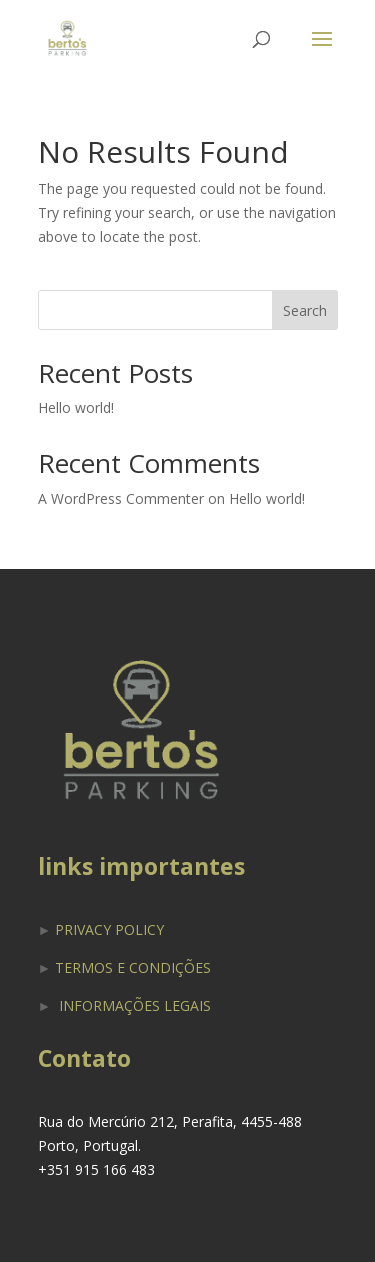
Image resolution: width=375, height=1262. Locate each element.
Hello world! (76, 407)
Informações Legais (135, 1005)
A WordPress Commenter (121, 498)
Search (305, 310)
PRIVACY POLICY (109, 929)
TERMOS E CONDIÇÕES (133, 967)
